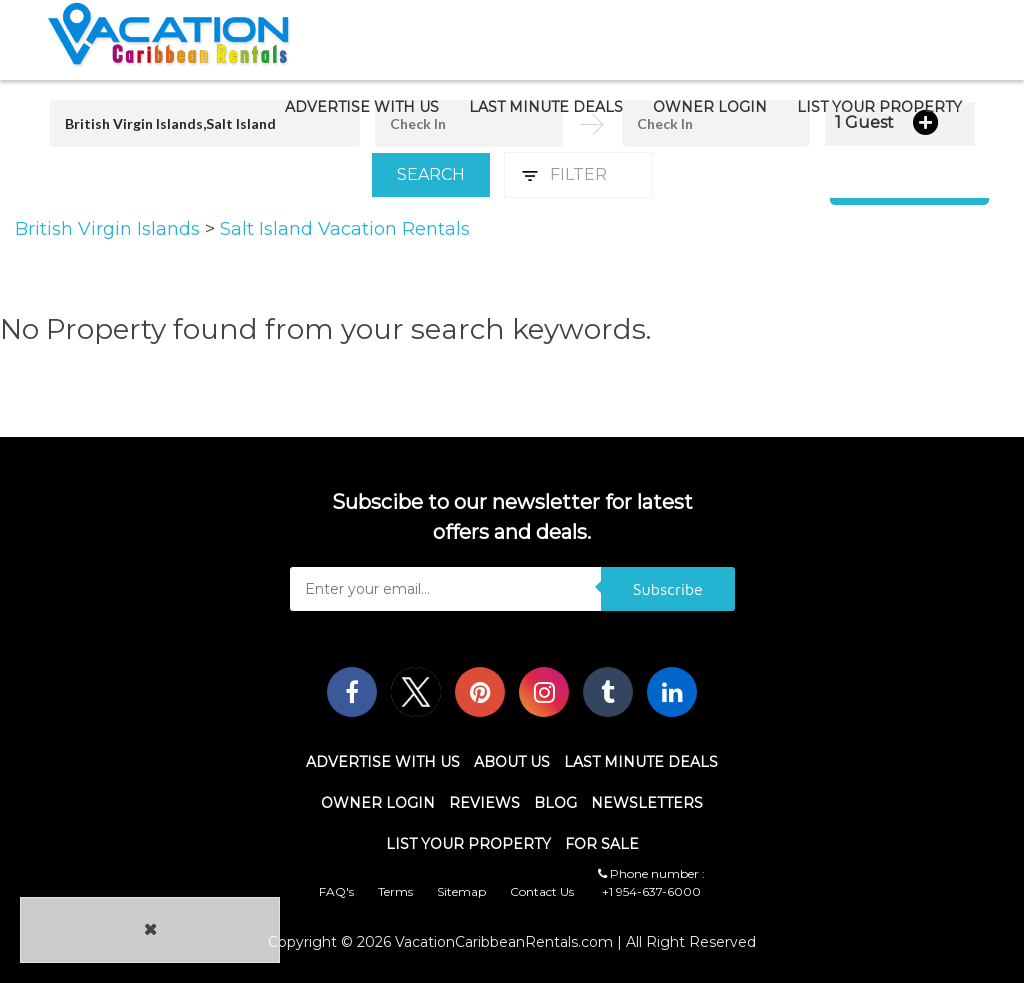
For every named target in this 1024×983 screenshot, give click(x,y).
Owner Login (710, 107)
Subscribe (668, 589)
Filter (578, 174)
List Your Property (879, 107)
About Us (512, 762)
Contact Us (542, 891)
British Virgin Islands (110, 229)
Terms (395, 891)
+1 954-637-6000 (651, 891)
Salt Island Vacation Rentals (345, 229)
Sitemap (461, 891)
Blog (555, 803)
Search (431, 174)
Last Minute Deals (546, 107)
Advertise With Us (362, 107)
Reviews (484, 803)
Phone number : (651, 873)
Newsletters (647, 803)
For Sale (602, 844)
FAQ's (336, 891)
